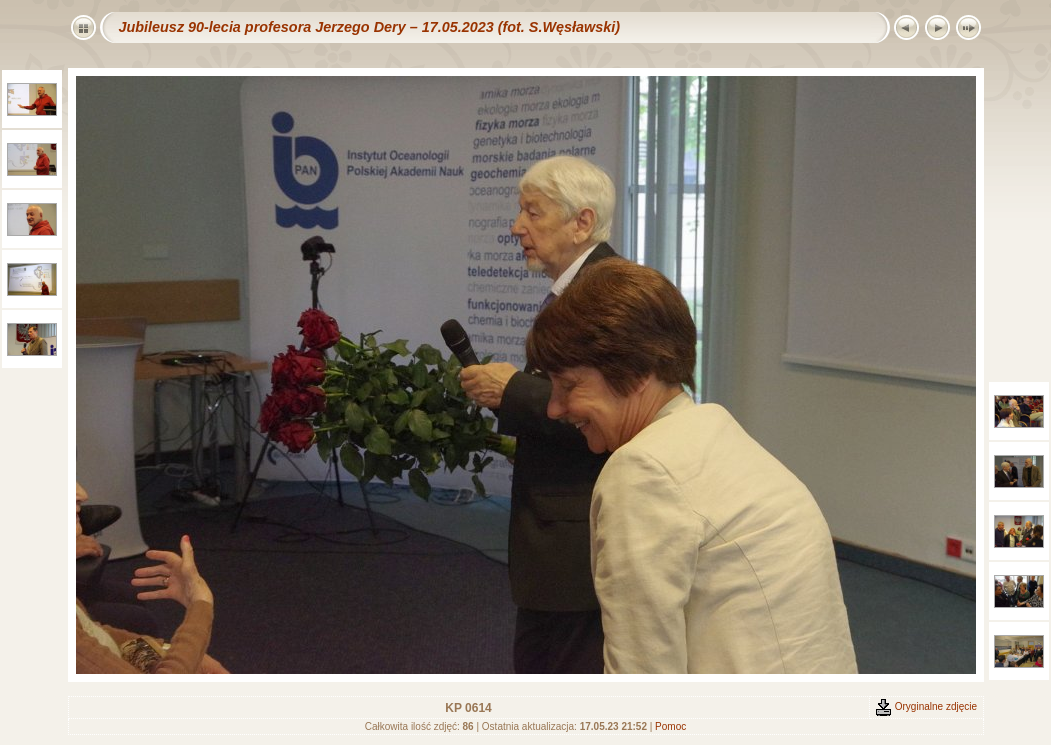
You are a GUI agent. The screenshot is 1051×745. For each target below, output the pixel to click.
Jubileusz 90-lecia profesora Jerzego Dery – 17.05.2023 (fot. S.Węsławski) (370, 27)
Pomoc (670, 726)
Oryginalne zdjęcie (926, 706)
